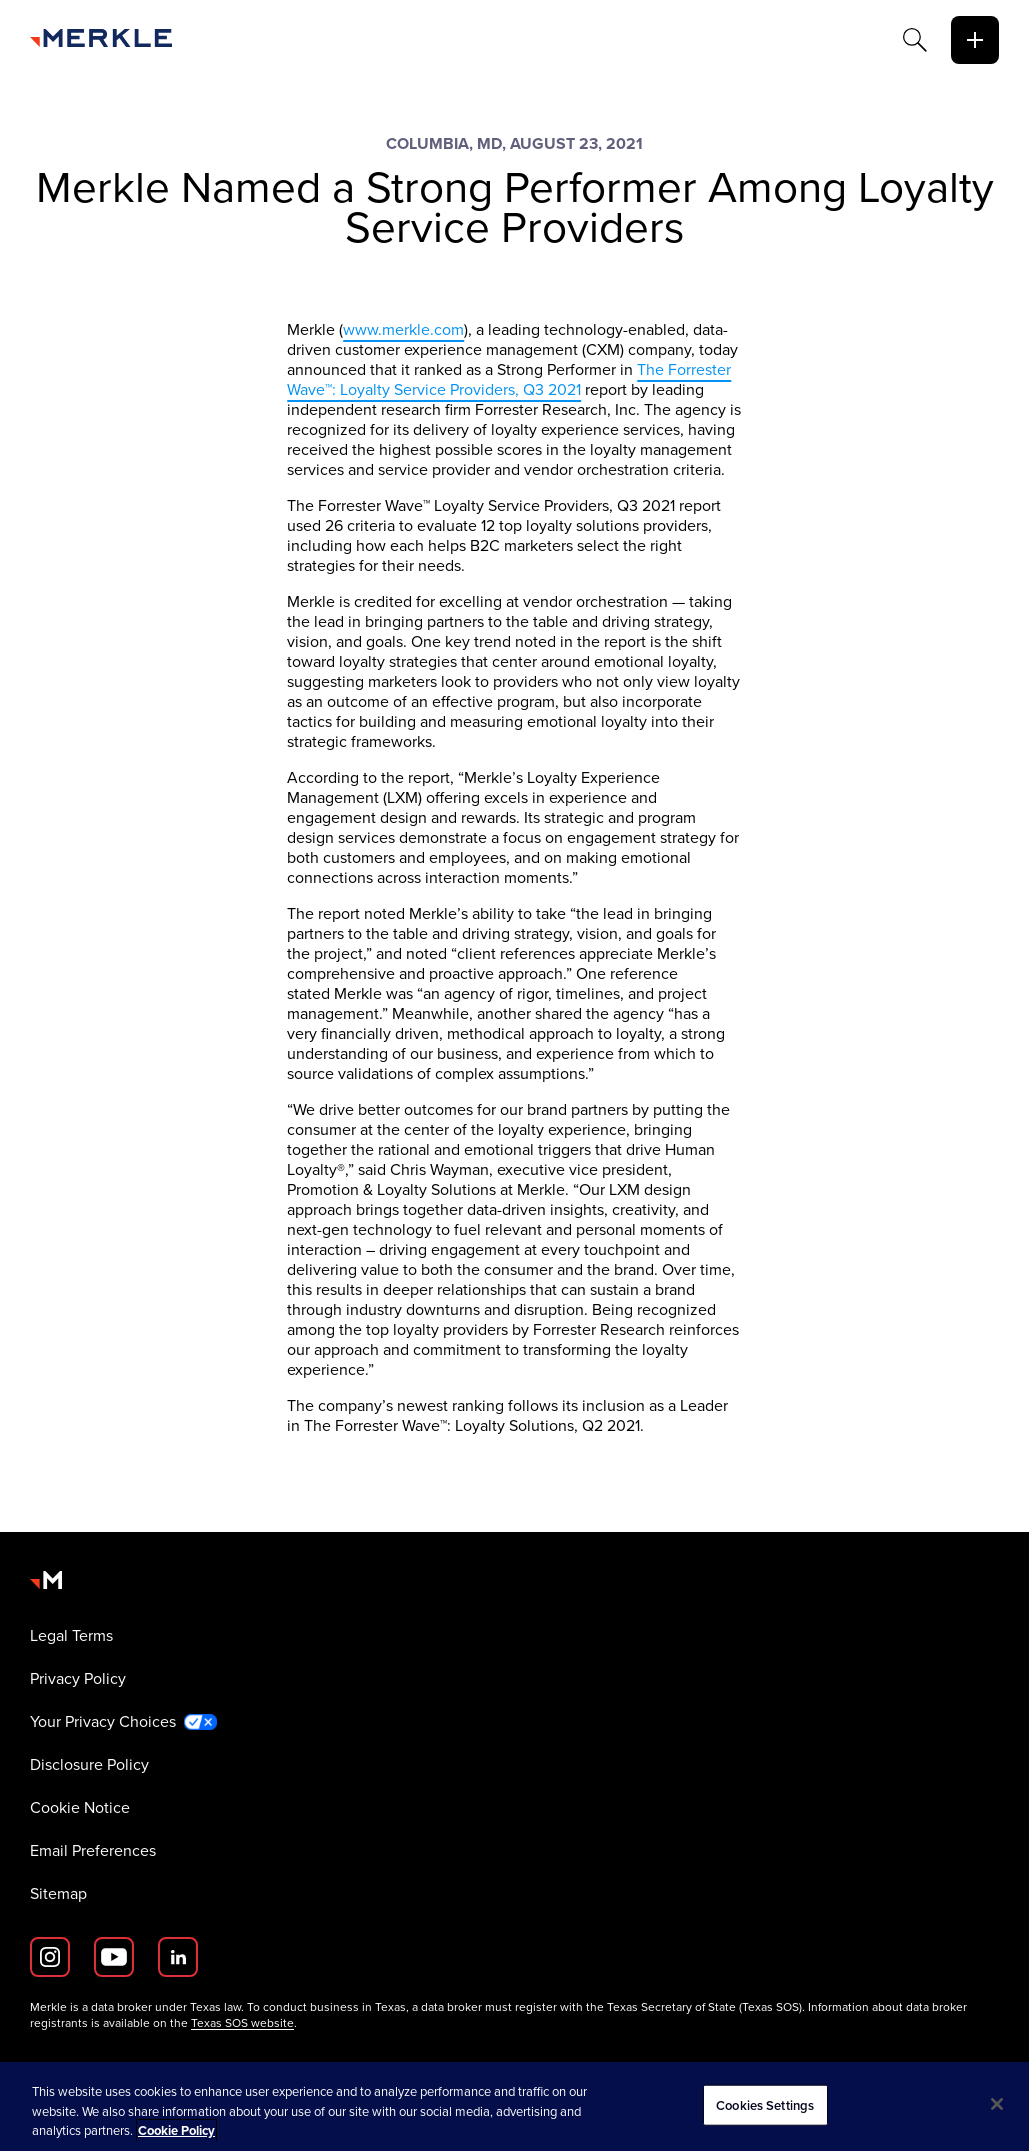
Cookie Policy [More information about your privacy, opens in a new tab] (176, 2130)
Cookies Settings (765, 2104)
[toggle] (975, 40)
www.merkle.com (403, 329)
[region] (514, 2106)
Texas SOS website (242, 2023)
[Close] (997, 2104)
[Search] (915, 40)
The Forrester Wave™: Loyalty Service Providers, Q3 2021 (509, 379)
